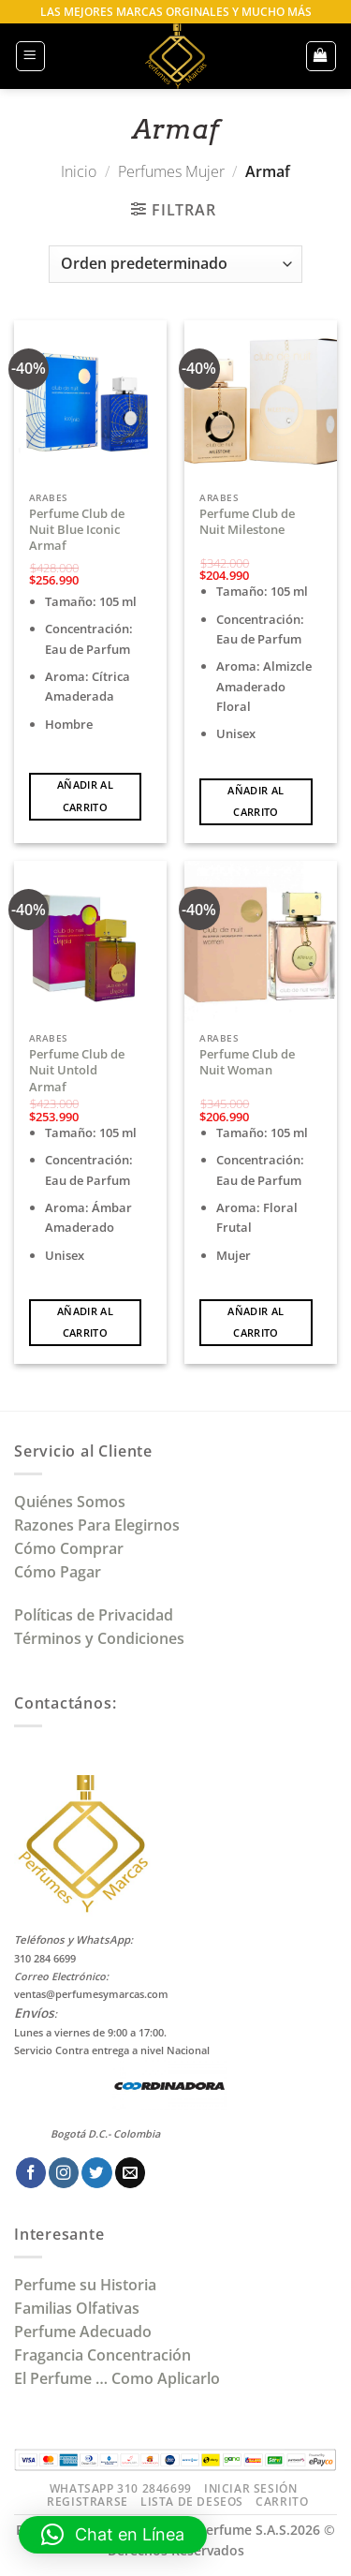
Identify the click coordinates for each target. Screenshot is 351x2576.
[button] (30, 55)
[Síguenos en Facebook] (31, 2172)
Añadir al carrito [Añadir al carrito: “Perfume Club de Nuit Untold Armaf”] (85, 1322)
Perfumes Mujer (171, 171)
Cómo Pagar (57, 1572)
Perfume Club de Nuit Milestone (247, 522)
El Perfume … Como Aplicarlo (117, 2378)
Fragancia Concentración (104, 2355)
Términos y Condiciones (99, 1638)
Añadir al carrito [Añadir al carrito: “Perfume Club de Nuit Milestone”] (255, 801)
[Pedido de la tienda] (175, 264)
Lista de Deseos (191, 2501)
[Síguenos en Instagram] (64, 2172)
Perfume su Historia (85, 2284)
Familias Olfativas (76, 2308)
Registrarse (87, 2501)
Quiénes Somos (73, 1501)
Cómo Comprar (70, 1548)
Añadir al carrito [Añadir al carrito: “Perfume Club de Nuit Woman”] (255, 1322)
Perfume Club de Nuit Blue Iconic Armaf (76, 530)
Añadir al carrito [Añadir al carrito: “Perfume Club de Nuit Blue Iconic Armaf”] (85, 795)
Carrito (282, 2501)
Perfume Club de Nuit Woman (247, 1062)
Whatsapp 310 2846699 (121, 2488)
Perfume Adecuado (84, 2331)
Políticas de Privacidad (93, 1615)
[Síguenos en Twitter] (96, 2172)
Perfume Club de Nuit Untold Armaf (76, 1070)
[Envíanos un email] (130, 2172)
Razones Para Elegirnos (100, 1525)
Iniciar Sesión (250, 2488)
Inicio (78, 171)
